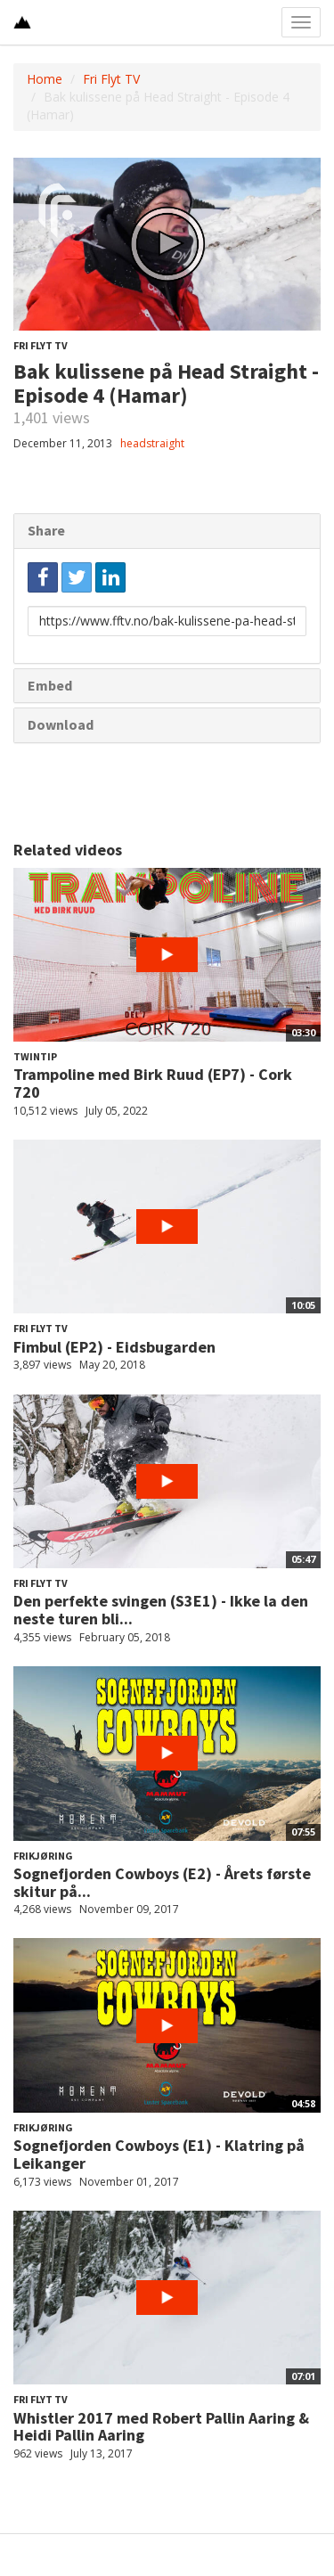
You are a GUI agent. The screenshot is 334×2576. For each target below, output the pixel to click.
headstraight (152, 443)
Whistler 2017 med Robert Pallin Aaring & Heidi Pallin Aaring (161, 2427)
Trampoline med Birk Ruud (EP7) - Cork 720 (152, 1083)
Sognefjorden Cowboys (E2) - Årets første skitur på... (162, 1882)
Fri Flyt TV (111, 78)
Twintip (35, 1056)
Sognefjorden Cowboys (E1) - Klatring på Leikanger (159, 2154)
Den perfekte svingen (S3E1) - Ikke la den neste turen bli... (160, 1610)
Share (46, 530)
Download (61, 724)
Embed (50, 685)
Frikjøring (43, 1855)
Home (44, 78)
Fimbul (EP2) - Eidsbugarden (114, 1347)
